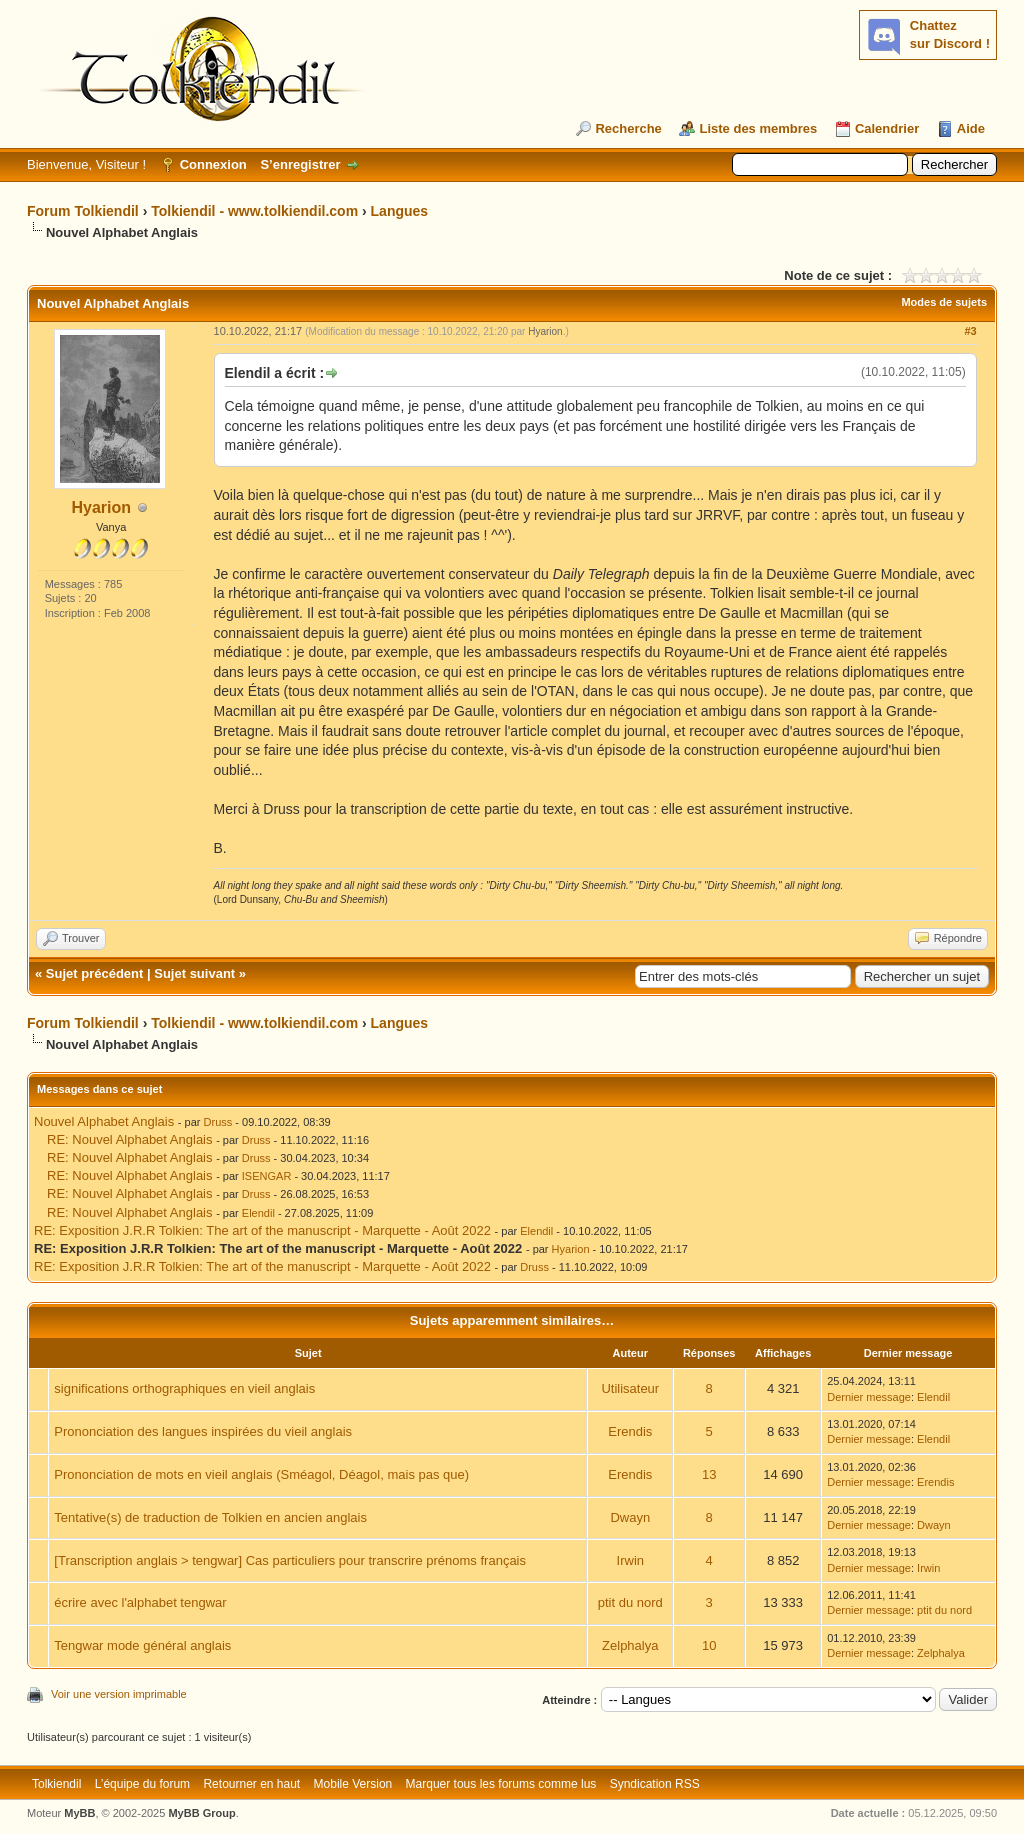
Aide (971, 128)
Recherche (628, 128)
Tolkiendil (56, 1784)
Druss (218, 1122)
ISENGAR (267, 1176)
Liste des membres (758, 128)
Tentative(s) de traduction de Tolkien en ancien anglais (210, 1517)
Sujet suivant (194, 973)
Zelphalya (630, 1645)
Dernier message (869, 1397)
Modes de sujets (944, 302)
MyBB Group (201, 1813)
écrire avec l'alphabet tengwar (140, 1602)
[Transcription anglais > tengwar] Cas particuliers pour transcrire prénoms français (290, 1560)
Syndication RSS (655, 1784)
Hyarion (102, 507)
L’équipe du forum (142, 1784)
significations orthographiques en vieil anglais (184, 1388)
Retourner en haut (251, 1784)
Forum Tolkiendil (83, 211)
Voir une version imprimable (119, 1694)
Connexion (213, 164)
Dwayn (630, 1517)
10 (709, 1645)
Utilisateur (630, 1388)
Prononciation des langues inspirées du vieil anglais (203, 1431)
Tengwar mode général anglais (142, 1645)
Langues (400, 211)
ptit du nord (630, 1602)
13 (709, 1474)
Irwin (630, 1560)
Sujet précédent (95, 973)
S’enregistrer (300, 164)
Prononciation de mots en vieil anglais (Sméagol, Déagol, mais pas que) (261, 1474)
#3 (970, 331)
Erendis (630, 1431)
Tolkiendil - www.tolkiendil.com (254, 211)
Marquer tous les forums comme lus (501, 1784)
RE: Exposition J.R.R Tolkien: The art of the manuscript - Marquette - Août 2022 (262, 1230)
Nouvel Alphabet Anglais (104, 1121)
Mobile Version (353, 1784)
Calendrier (887, 128)
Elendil (258, 1213)
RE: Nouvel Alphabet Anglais (130, 1139)
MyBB (79, 1813)
